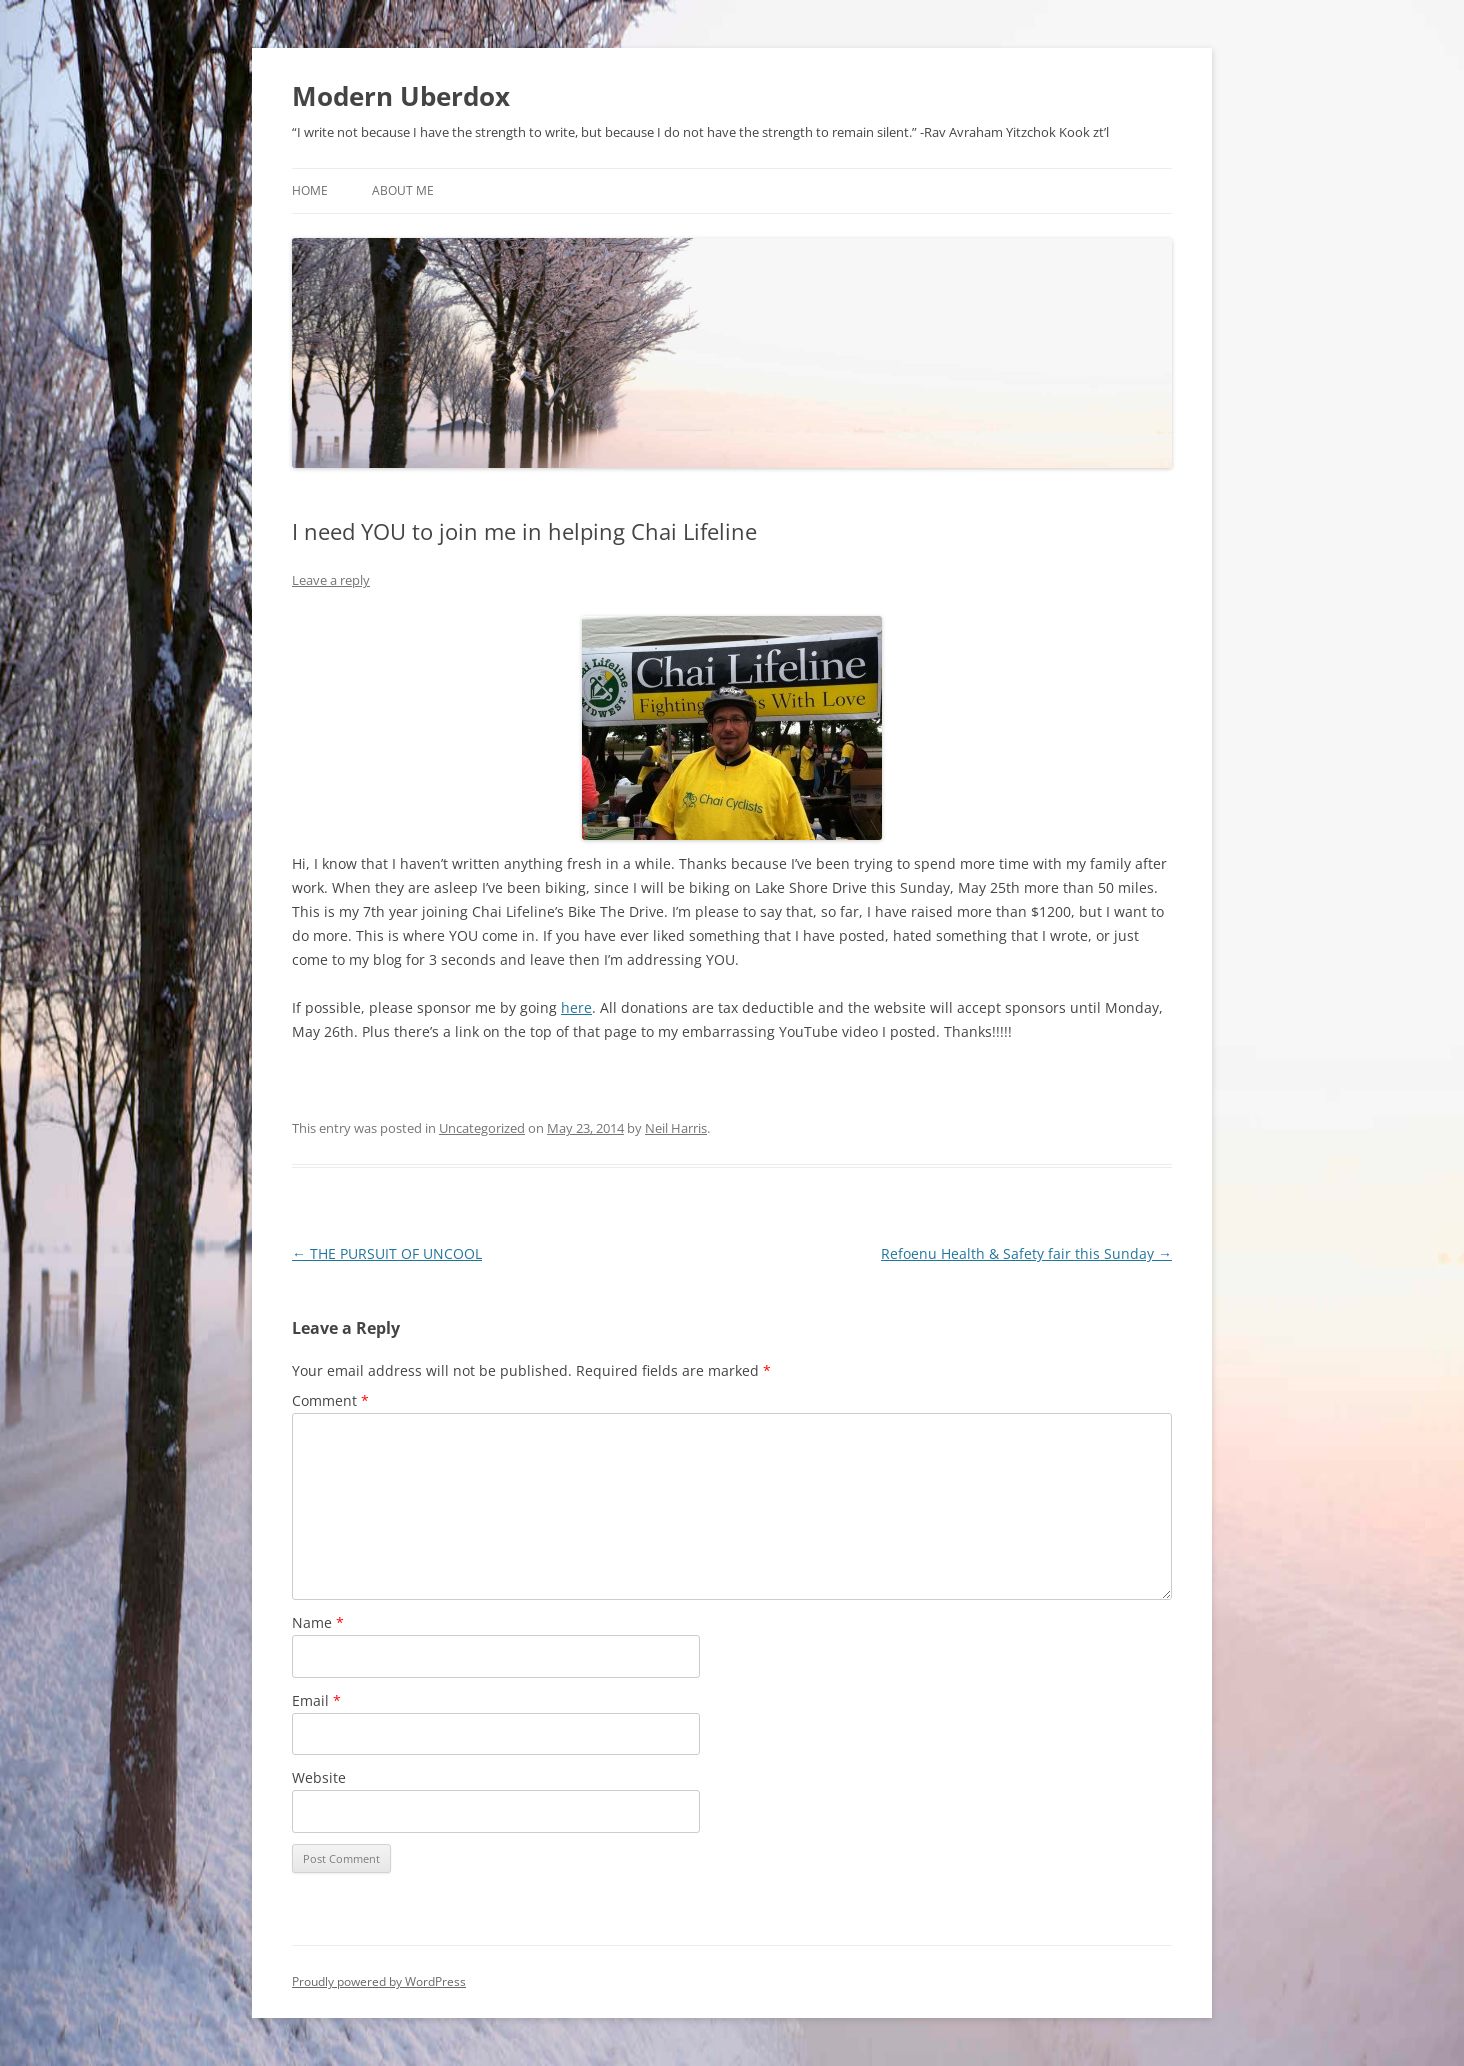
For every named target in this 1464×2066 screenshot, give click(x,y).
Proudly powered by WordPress (379, 1981)
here (576, 1007)
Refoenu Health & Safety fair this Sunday (1026, 1253)
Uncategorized (482, 1128)
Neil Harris (676, 1128)
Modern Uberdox (401, 96)
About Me (403, 190)
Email (316, 1700)
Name (318, 1622)
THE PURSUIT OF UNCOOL (387, 1253)
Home (310, 190)
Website (319, 1777)
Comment (330, 1400)
